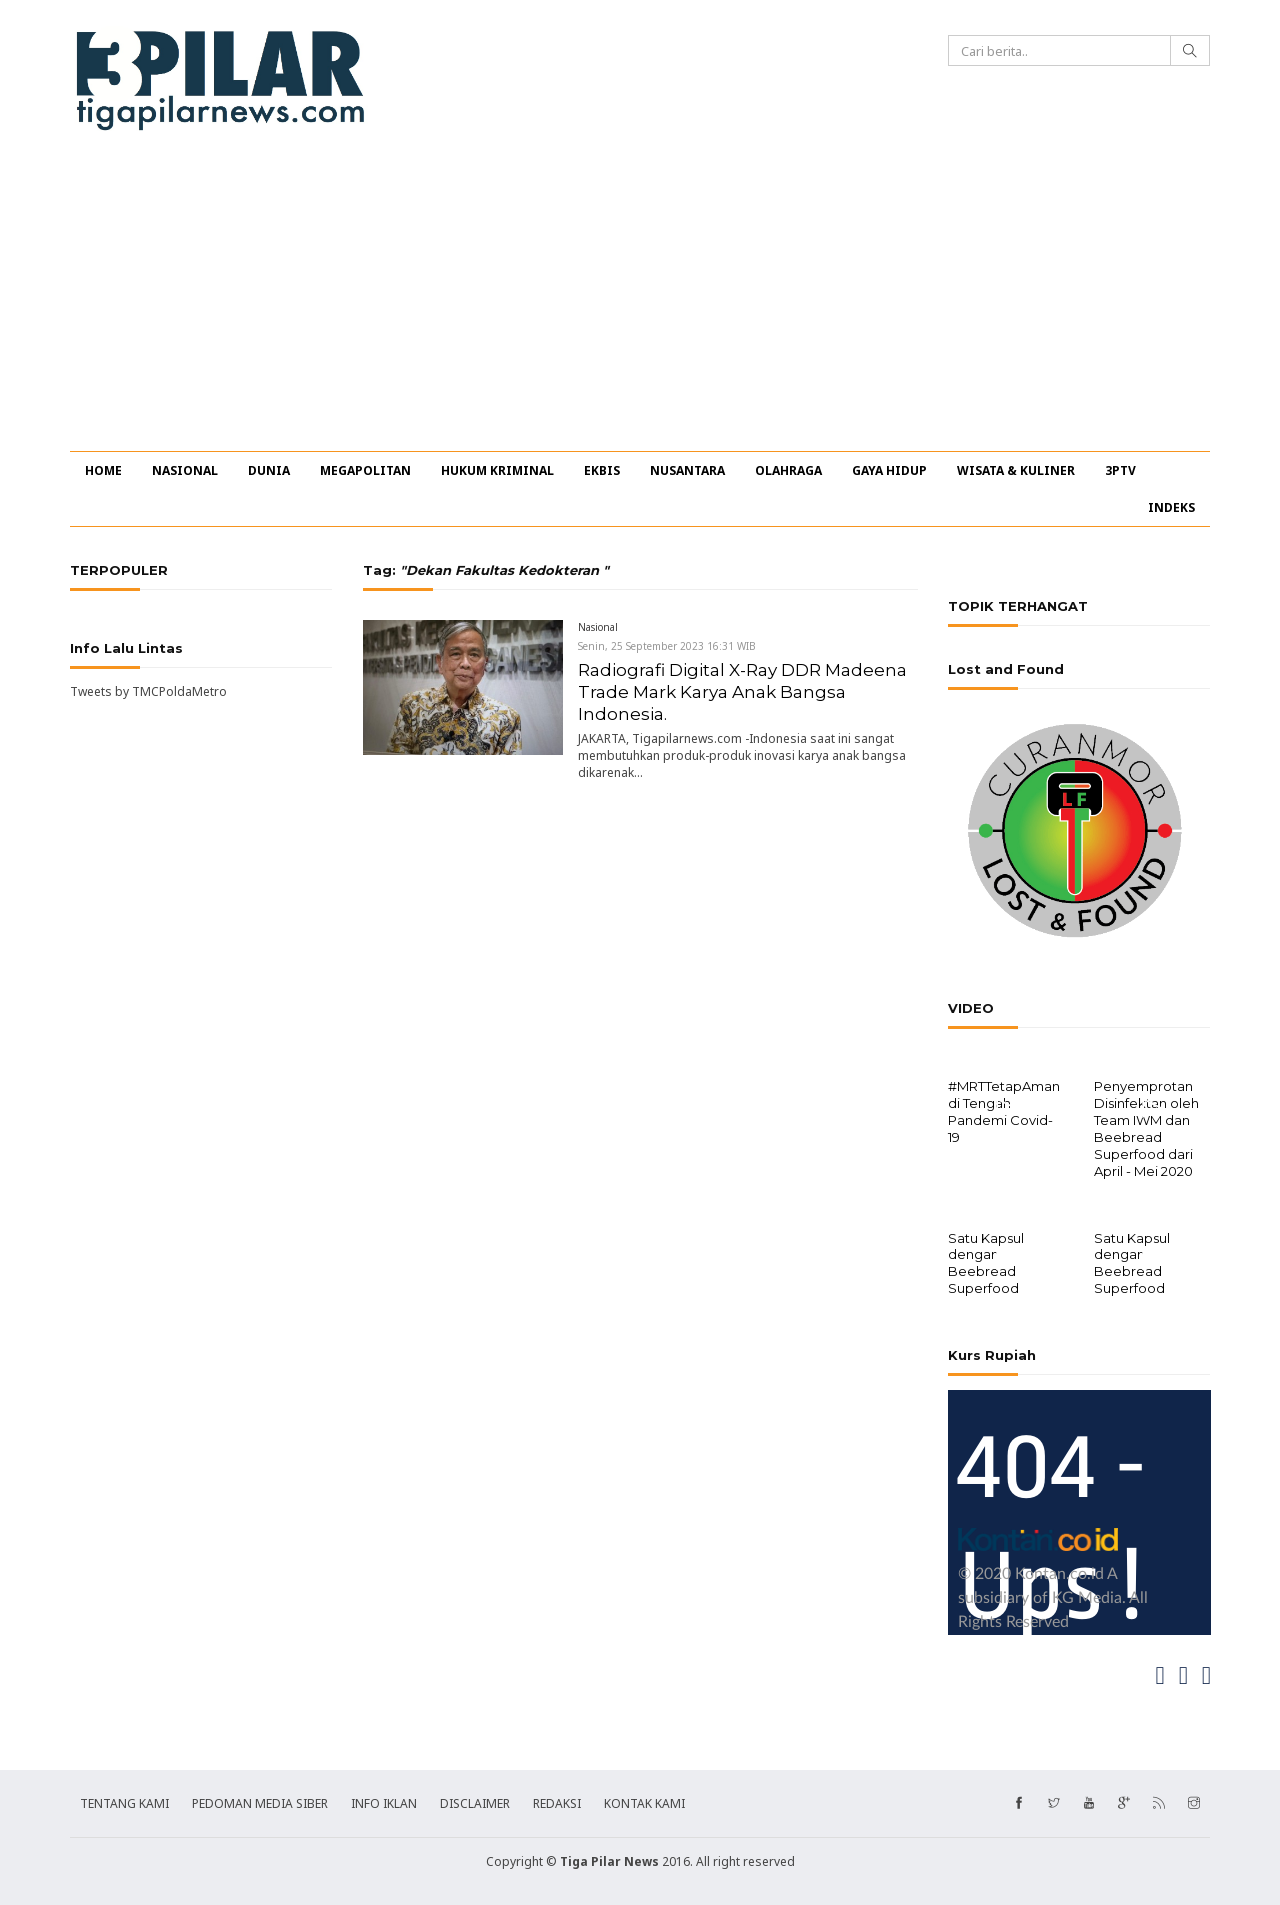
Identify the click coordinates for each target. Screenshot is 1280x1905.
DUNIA (269, 470)
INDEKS (1171, 507)
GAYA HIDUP (889, 470)
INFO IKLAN (384, 1801)
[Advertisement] (640, 301)
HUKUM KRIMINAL (497, 470)
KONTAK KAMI (644, 1801)
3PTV (1120, 470)
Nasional (598, 627)
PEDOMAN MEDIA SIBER (260, 1801)
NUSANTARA (687, 470)
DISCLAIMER (475, 1801)
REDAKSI (557, 1801)
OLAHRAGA (788, 470)
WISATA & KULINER (1016, 470)
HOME (103, 470)
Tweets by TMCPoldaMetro (148, 691)
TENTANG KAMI (124, 1801)
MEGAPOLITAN (365, 470)
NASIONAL (185, 470)
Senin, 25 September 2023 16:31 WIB (667, 646)
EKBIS (602, 470)
